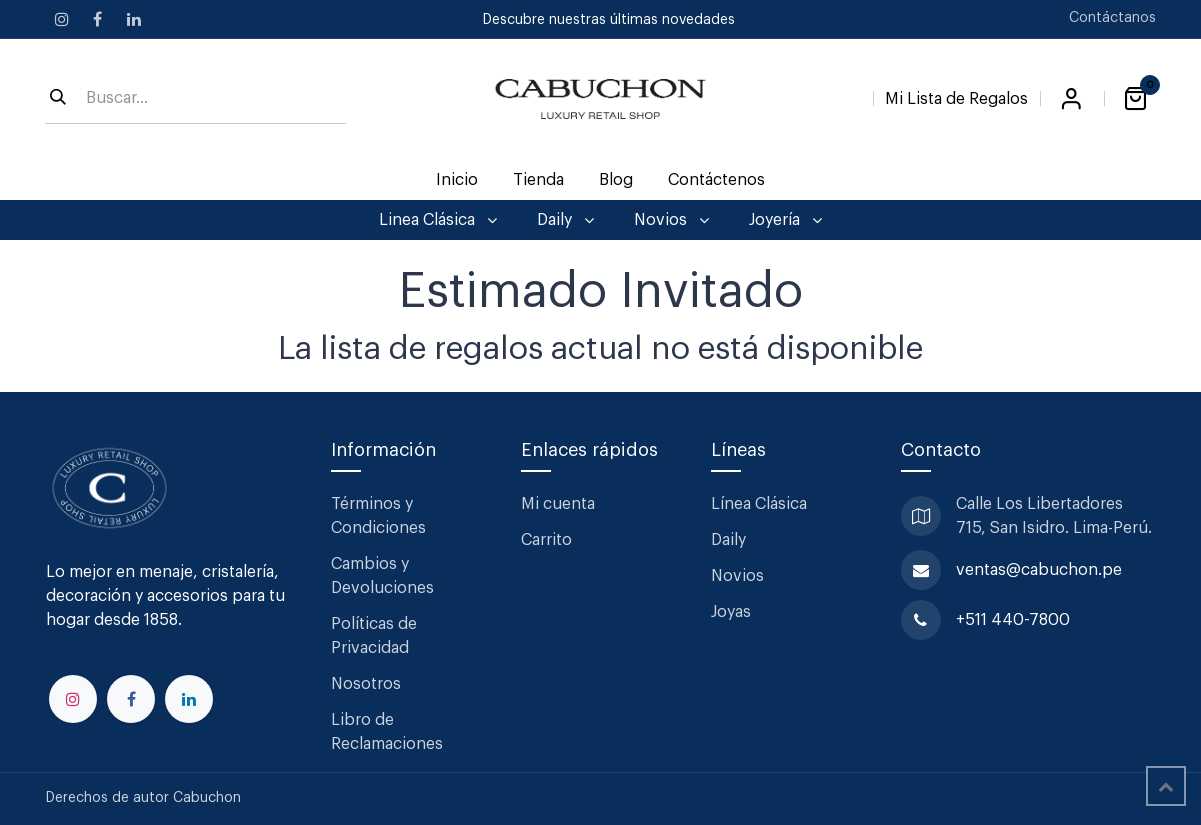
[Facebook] (98, 19)
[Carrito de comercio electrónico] (1136, 99)
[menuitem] (456, 180)
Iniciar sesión (1072, 99)
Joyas (731, 612)
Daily (728, 540)
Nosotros (366, 684)
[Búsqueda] (58, 99)
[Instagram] (62, 19)
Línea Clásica (759, 504)
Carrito (546, 540)
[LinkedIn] (134, 19)
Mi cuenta (558, 504)
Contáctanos (1112, 18)
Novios (737, 576)
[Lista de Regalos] (956, 95)
